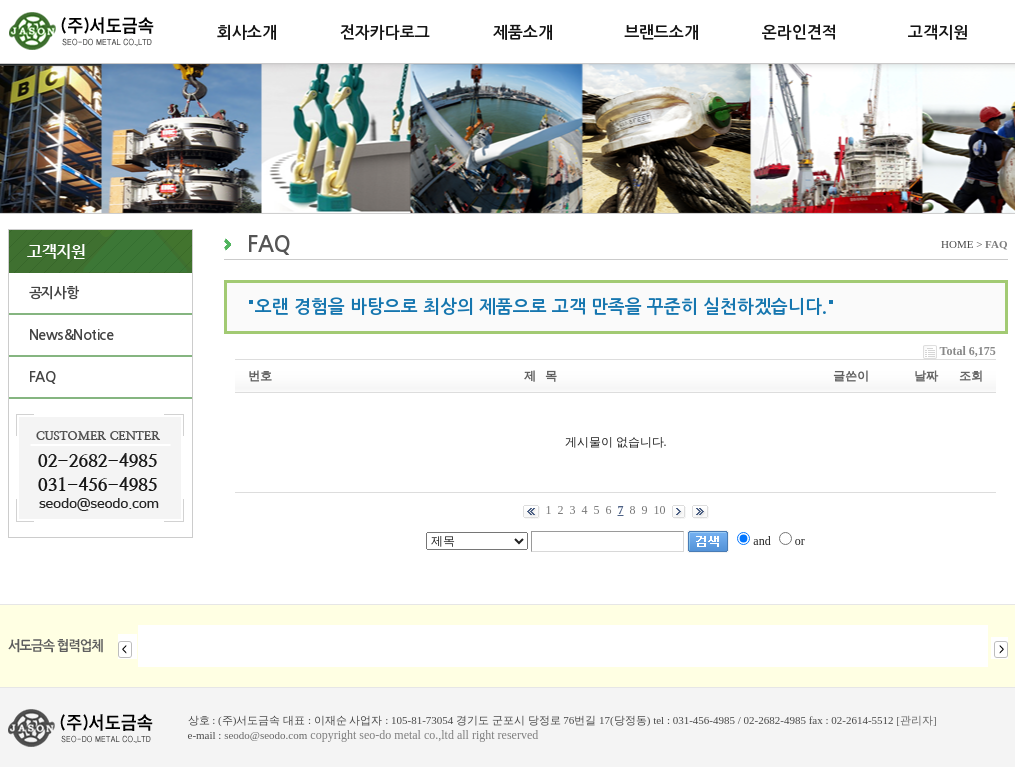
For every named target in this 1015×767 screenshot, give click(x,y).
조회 (971, 376)
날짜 (926, 376)
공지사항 (54, 293)
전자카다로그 (385, 32)
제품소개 (523, 32)
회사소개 (247, 32)
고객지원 (938, 32)
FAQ (42, 377)
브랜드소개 (661, 32)
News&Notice (71, 335)
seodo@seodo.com (265, 735)
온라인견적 (799, 32)
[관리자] (916, 720)
